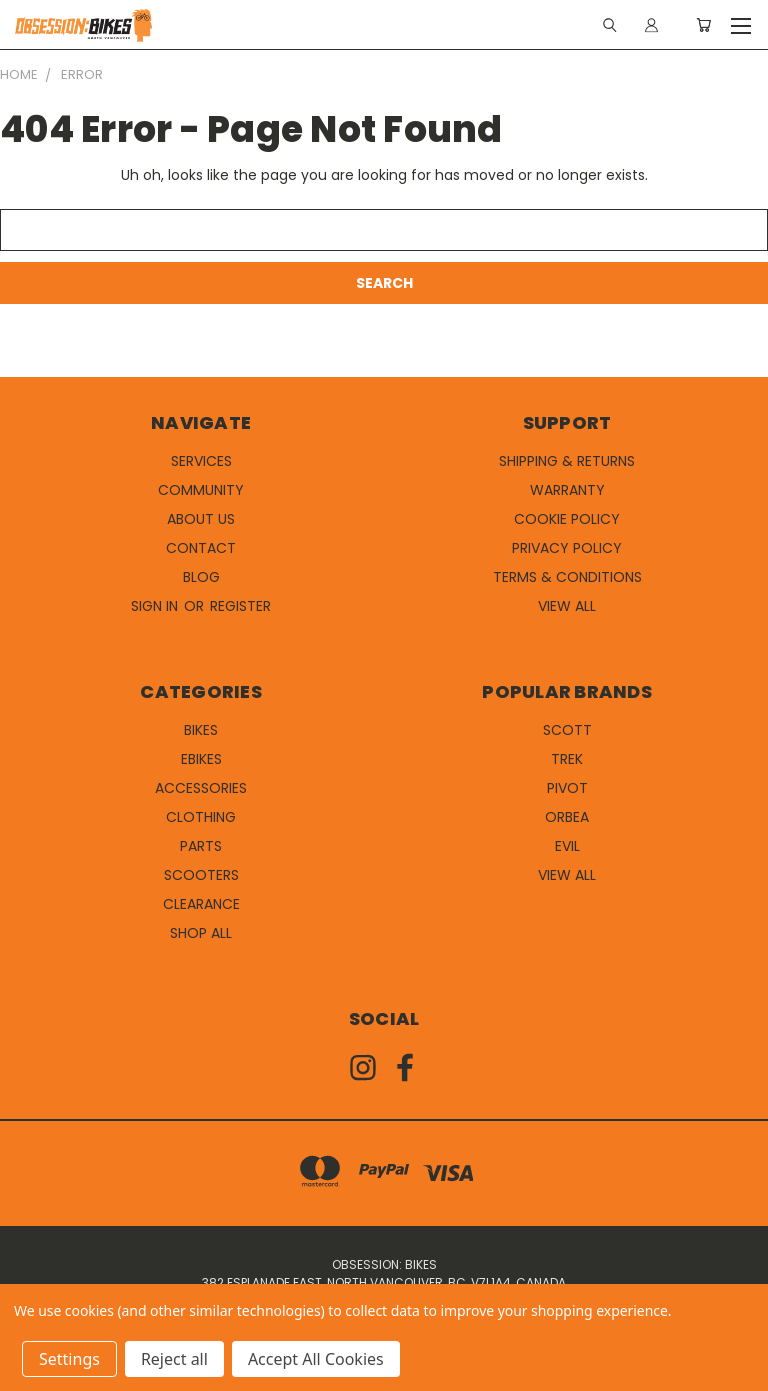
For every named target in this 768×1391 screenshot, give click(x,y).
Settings (69, 1359)
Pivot (567, 788)
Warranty (567, 490)
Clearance (201, 904)
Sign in (156, 606)
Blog (201, 577)
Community (201, 490)
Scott (567, 730)
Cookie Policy (567, 519)
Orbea (567, 817)
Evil (567, 846)
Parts (201, 846)
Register (240, 606)
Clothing (201, 817)
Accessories (201, 788)
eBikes (201, 759)
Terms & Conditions (567, 577)
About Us (201, 519)
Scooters (201, 875)
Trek (567, 759)
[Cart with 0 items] (703, 25)
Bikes (201, 730)
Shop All (201, 933)
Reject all (174, 1359)
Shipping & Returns (567, 461)
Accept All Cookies (316, 1359)
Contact (201, 548)
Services (201, 461)
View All (567, 606)
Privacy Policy (567, 548)
